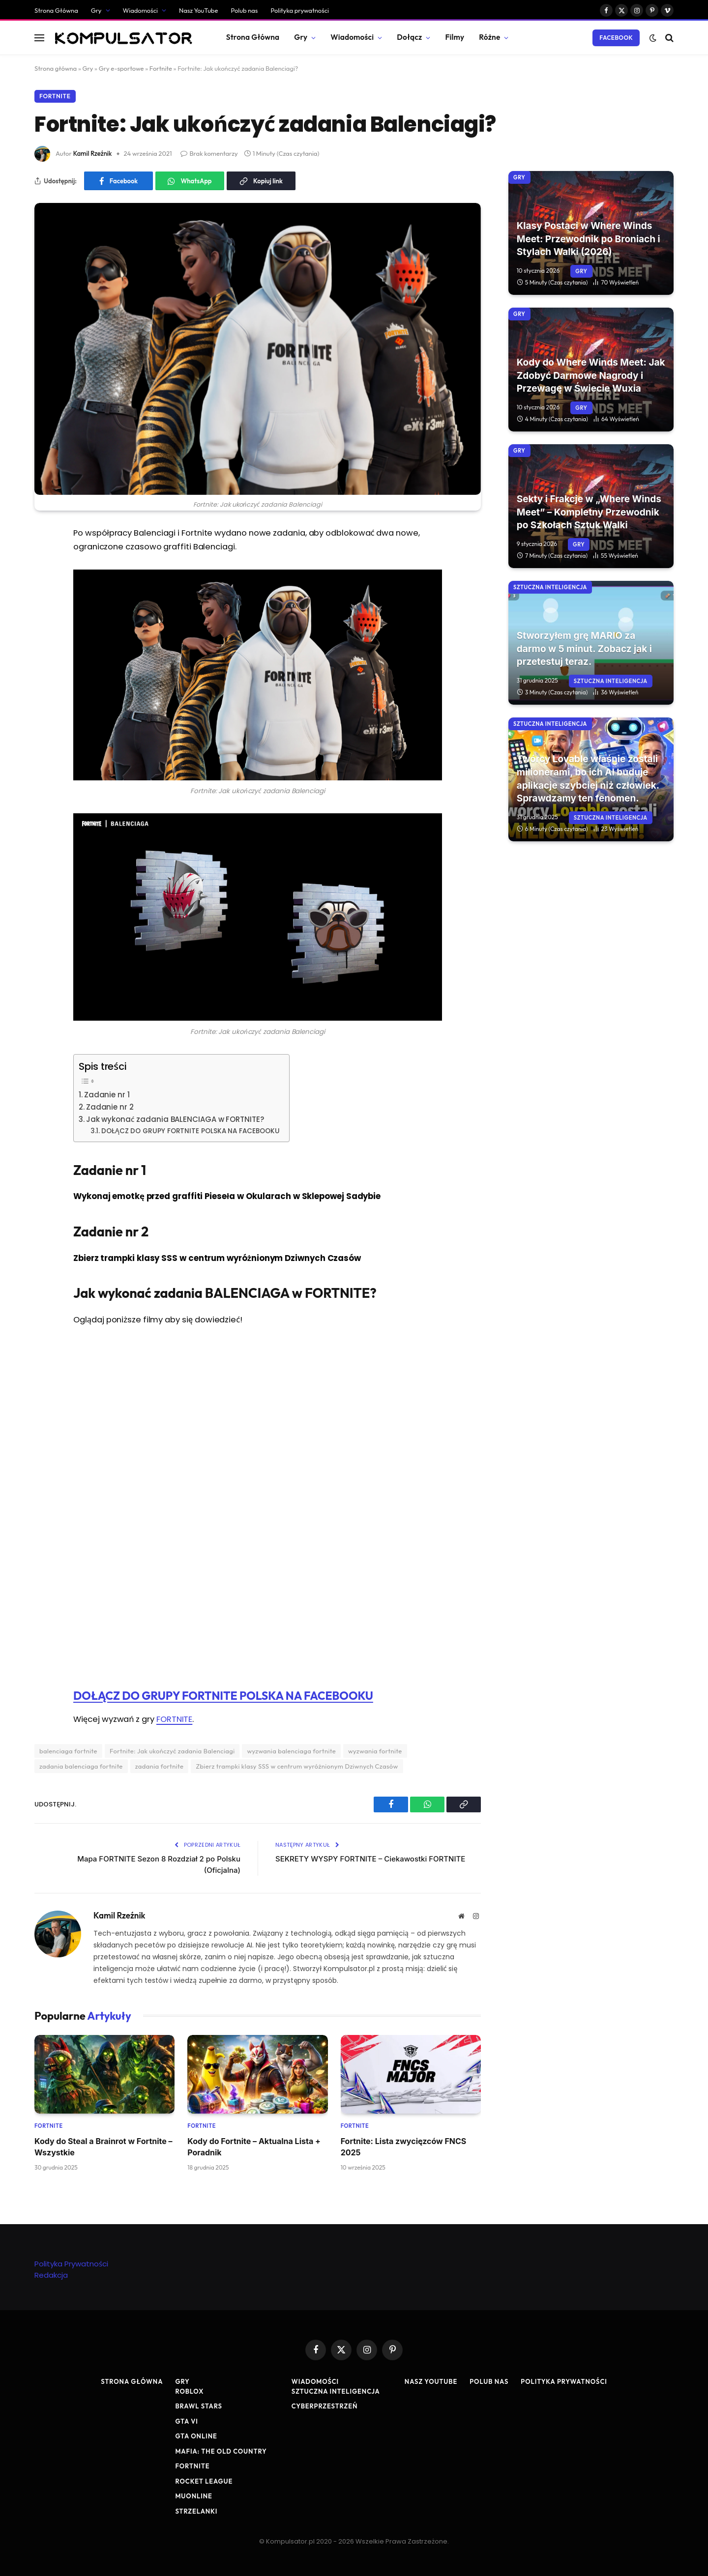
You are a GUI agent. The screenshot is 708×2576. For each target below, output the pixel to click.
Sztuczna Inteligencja (550, 587)
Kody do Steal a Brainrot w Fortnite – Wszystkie (103, 2146)
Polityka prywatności (299, 10)
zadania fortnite (159, 1766)
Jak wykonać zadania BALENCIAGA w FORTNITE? (175, 1119)
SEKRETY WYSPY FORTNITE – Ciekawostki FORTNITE (370, 1858)
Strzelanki (196, 2511)
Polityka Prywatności (71, 2264)
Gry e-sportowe (121, 68)
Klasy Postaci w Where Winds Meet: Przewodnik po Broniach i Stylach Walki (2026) (588, 239)
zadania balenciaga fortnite (81, 1766)
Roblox (189, 2391)
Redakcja (51, 2275)
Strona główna (55, 68)
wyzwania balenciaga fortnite (291, 1751)
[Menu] (39, 38)
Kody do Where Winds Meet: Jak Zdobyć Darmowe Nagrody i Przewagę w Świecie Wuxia (591, 375)
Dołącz (409, 37)
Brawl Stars (198, 2406)
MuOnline (193, 2496)
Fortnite (160, 68)
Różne (489, 37)
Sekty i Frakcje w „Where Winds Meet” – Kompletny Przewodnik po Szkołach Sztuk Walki (589, 512)
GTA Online (196, 2436)
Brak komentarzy (208, 153)
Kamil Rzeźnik (92, 153)
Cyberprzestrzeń (324, 2406)
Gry (96, 10)
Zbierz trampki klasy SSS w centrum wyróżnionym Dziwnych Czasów (297, 1766)
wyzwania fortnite (375, 1751)
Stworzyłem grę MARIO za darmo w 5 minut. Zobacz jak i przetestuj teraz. (584, 648)
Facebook (616, 37)
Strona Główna (56, 10)
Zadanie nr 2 (110, 1107)
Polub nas (244, 10)
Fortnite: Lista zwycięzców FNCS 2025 (404, 2146)
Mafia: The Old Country (220, 2451)
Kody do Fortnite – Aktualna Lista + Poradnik (254, 2146)
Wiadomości (140, 10)
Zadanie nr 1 (107, 1094)
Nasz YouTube (198, 10)
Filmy (455, 37)
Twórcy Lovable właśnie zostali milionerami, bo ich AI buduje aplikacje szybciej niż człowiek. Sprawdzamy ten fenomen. (588, 778)
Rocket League (204, 2481)
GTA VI (186, 2421)
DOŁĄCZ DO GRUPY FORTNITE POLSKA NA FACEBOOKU (190, 1131)
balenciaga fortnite (68, 1751)
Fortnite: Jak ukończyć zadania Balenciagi (172, 1751)
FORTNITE (174, 1719)
